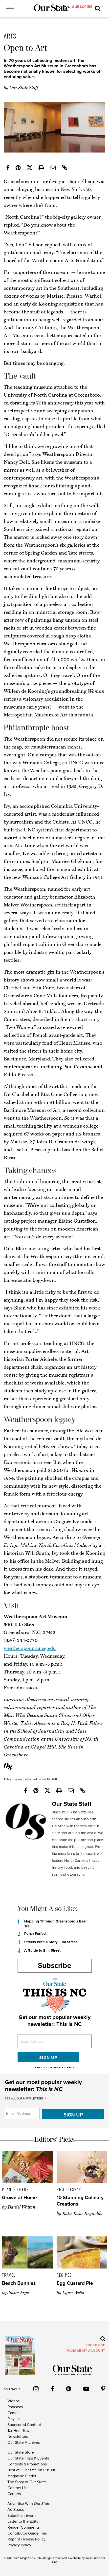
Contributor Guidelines (27, 2533)
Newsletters (17, 2436)
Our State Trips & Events (28, 2458)
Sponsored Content (24, 2424)
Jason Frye (18, 2292)
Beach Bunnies (19, 2283)
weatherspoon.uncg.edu (30, 1648)
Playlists (14, 2418)
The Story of (26, 2482)
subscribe (82, 6)
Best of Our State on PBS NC (32, 2470)
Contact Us (16, 2487)
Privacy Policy (19, 2545)
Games (13, 2412)
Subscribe (54, 1965)
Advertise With (28, 2503)
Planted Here (15, 2189)
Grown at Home (19, 2198)
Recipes (64, 2275)
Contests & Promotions (27, 2464)
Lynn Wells (73, 2292)
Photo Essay (69, 2189)
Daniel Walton (21, 2207)
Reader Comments (23, 2527)
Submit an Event (21, 2515)
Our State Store (20, 2452)
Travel (8, 2275)
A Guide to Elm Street (42, 1950)
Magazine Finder (21, 2476)
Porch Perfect (35, 1933)
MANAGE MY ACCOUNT (85, 2351)
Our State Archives (23, 2442)
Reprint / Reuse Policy (26, 2539)
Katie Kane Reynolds (82, 2213)
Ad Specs (15, 2509)
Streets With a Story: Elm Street (50, 1942)
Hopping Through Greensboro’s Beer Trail (55, 1923)
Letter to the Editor (23, 2521)
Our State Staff (23, 87)
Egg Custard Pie (75, 2283)
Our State (13, 2558)
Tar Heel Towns (20, 2430)
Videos (13, 2401)
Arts (10, 35)
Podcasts (15, 2406)
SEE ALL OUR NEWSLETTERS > (54, 2067)
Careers (14, 2493)
